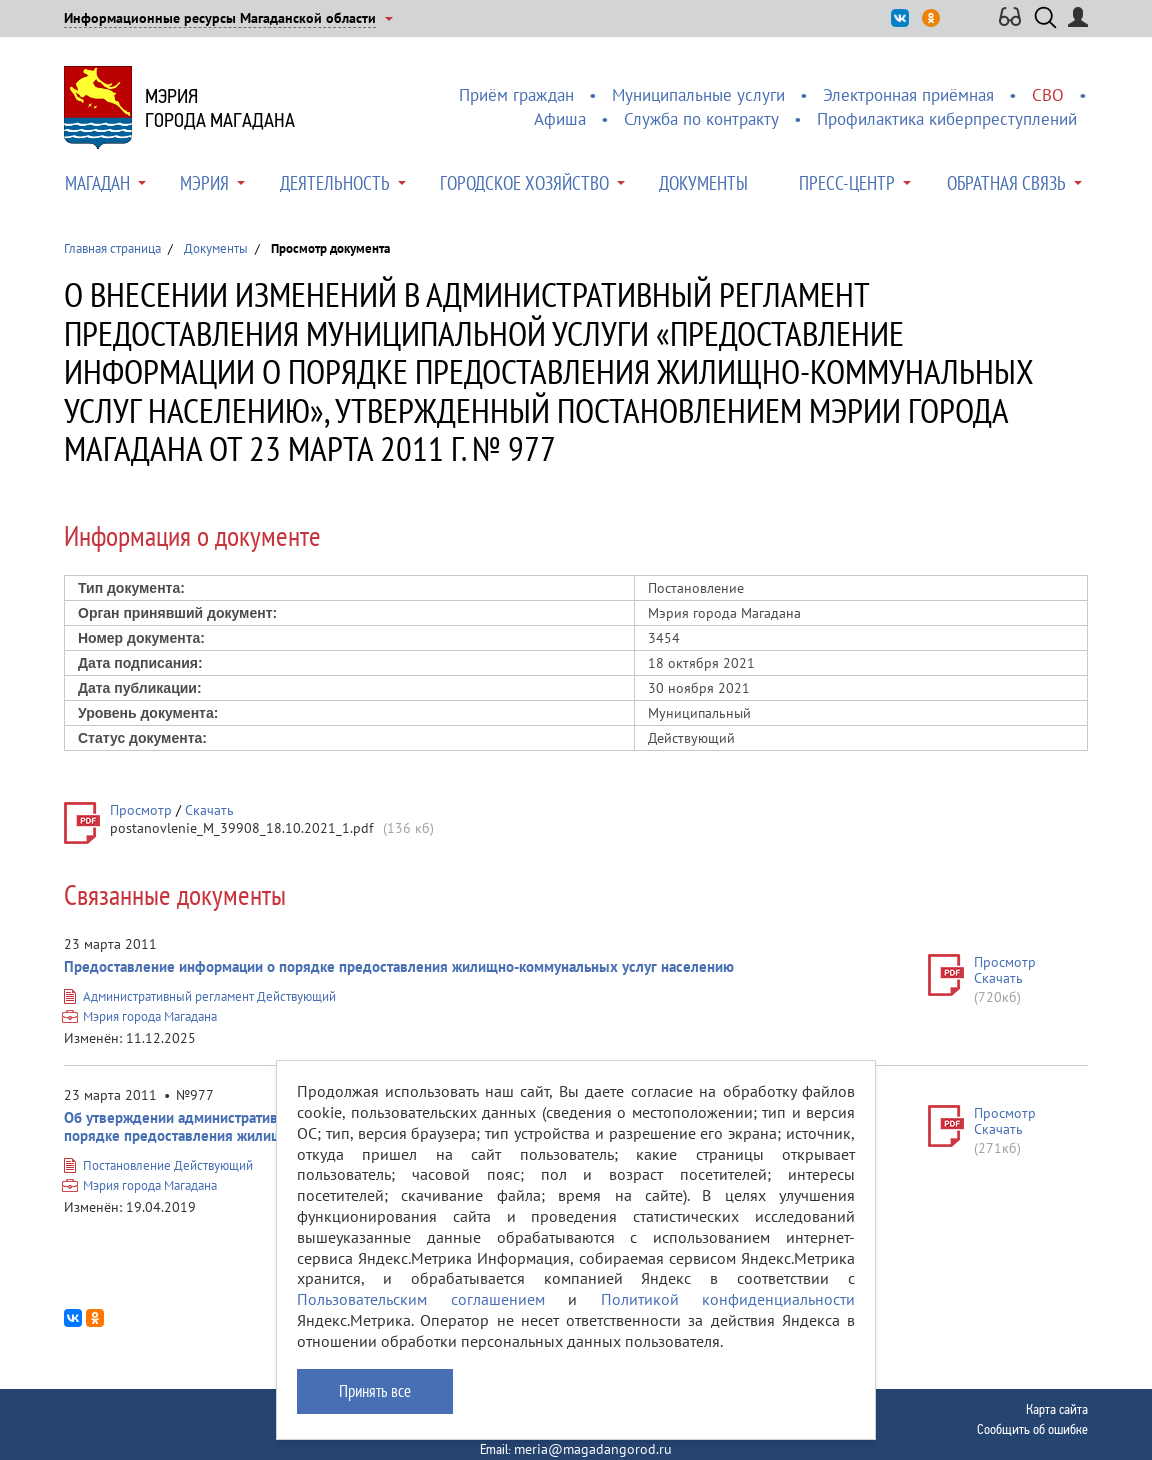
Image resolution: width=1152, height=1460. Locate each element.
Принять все (375, 1391)
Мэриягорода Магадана (220, 108)
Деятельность (335, 183)
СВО (1048, 95)
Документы (703, 183)
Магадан (97, 183)
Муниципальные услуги (698, 95)
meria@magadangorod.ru (593, 1449)
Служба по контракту (701, 119)
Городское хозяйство (524, 183)
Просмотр (141, 810)
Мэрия (204, 183)
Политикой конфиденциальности (728, 1299)
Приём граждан (516, 95)
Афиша (560, 119)
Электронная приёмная (908, 95)
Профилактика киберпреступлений (947, 119)
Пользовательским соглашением (421, 1299)
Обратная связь (1006, 183)
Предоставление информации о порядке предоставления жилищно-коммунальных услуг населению (399, 966)
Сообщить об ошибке (1032, 1429)
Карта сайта (1057, 1409)
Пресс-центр (847, 183)
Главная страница (112, 248)
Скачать (209, 810)
